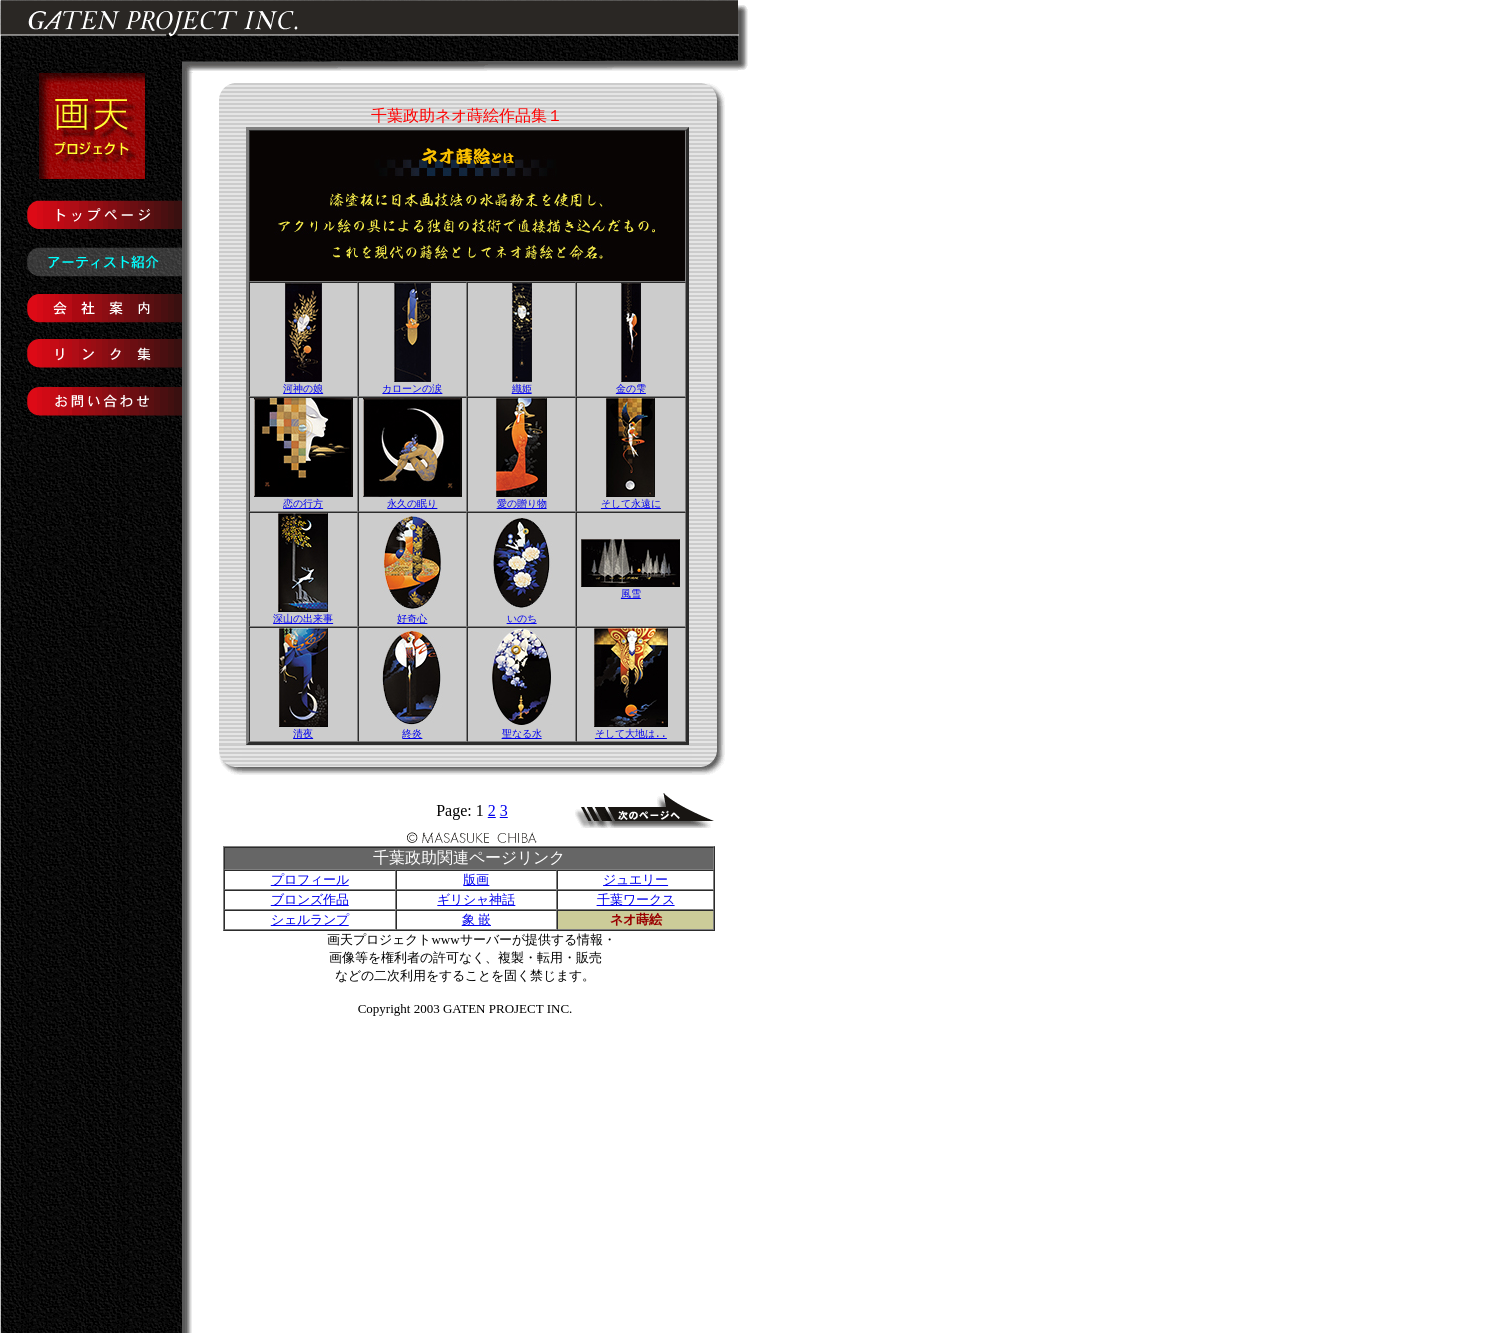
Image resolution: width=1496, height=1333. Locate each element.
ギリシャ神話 (476, 903)
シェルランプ (310, 923)
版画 (476, 883)
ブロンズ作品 (310, 903)
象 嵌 (476, 923)
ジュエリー (635, 883)
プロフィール (310, 883)
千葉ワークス (636, 903)
